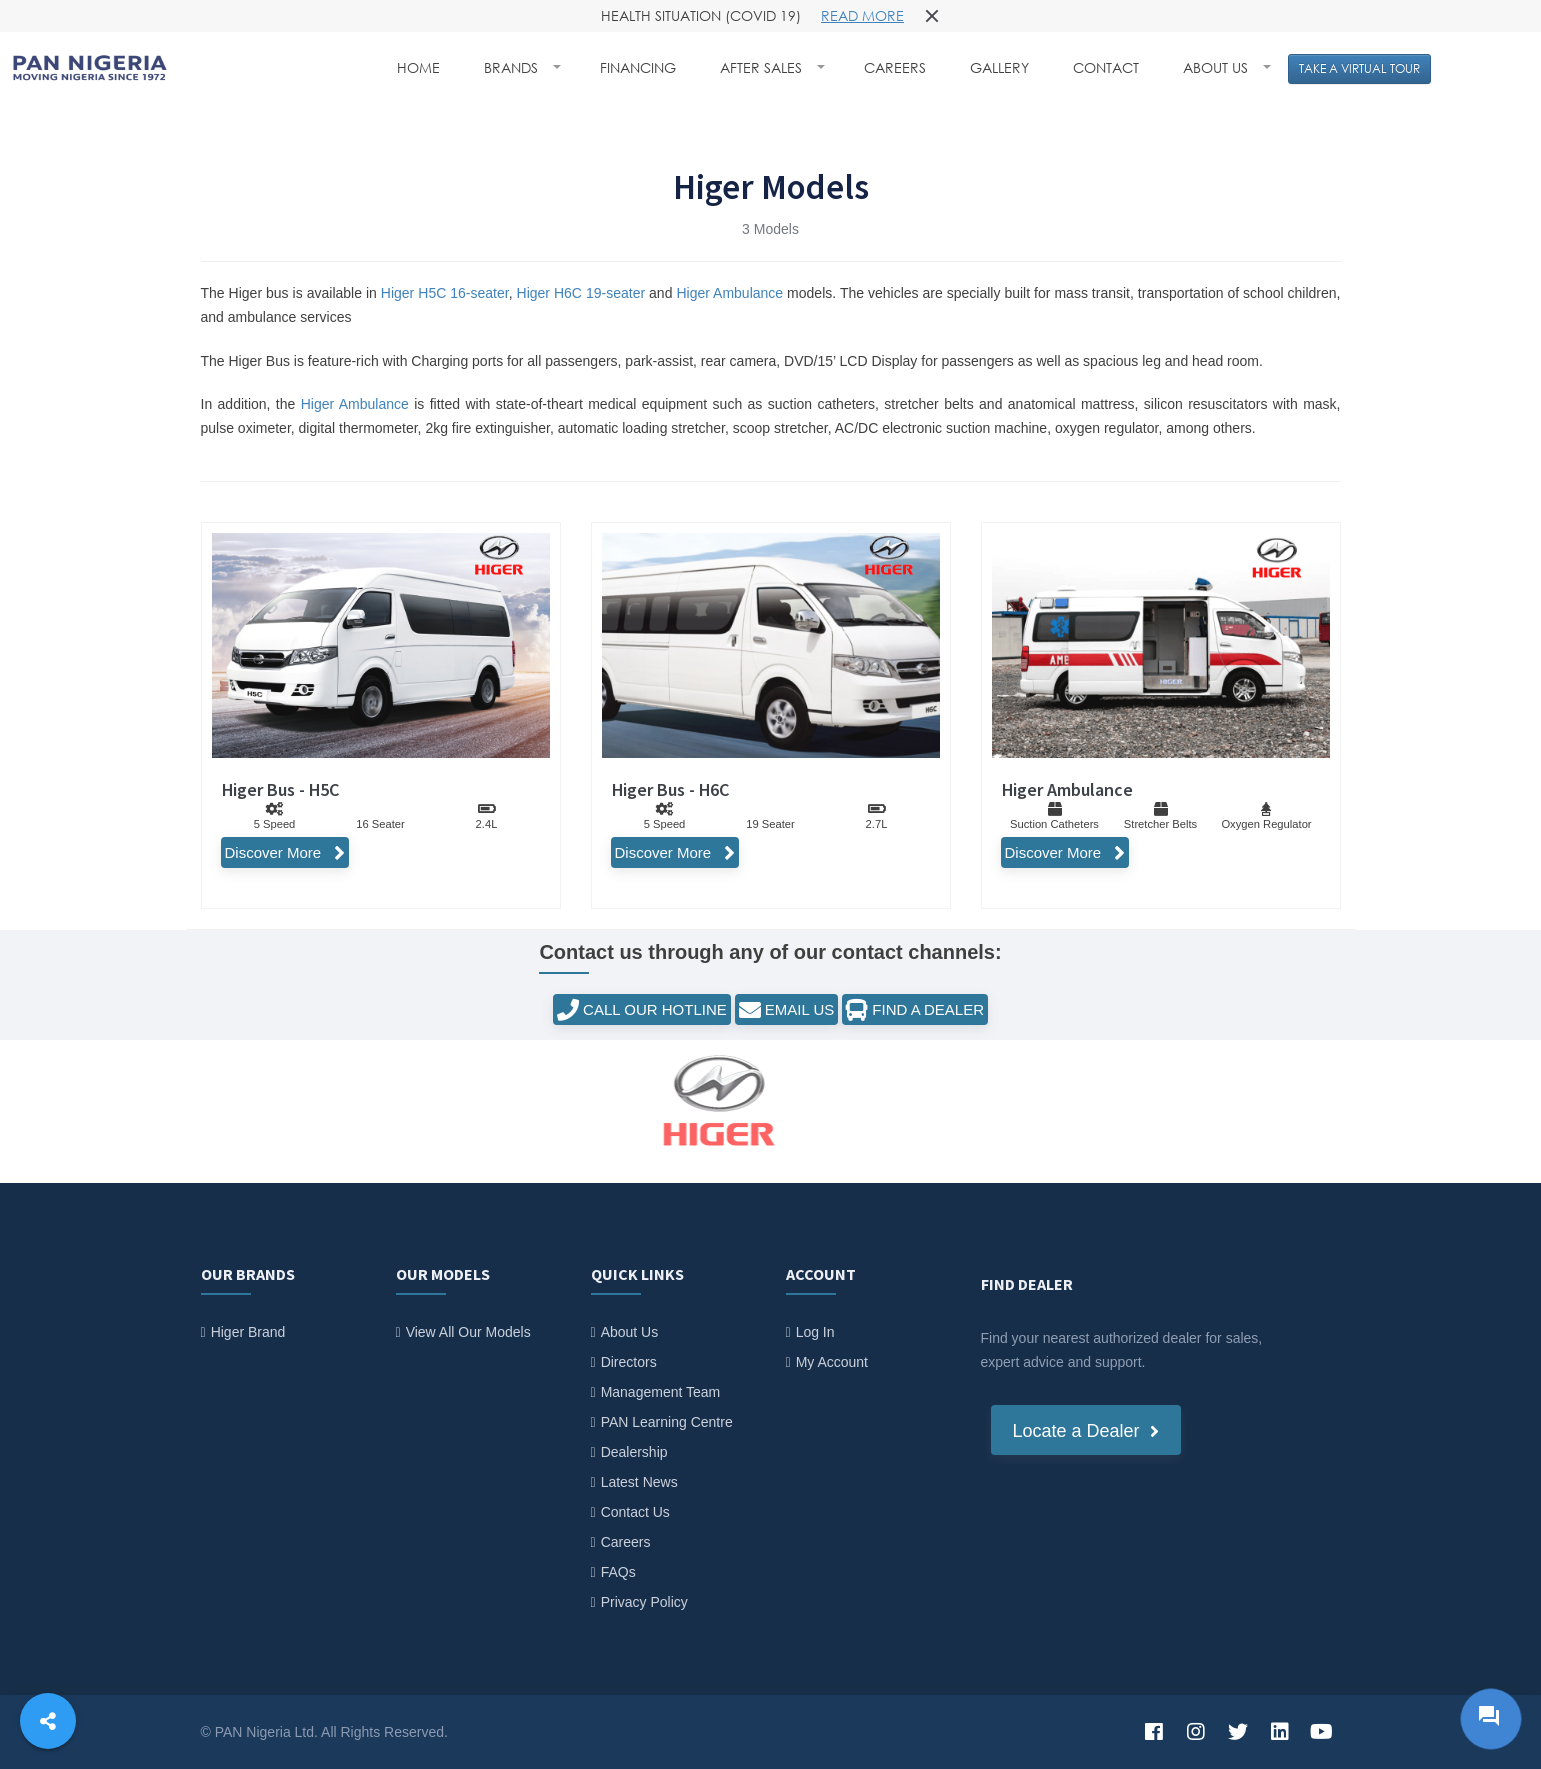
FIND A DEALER (915, 1010)
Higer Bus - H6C (670, 789)
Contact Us (635, 1512)
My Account (832, 1362)
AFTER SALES (763, 67)
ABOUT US (1217, 67)
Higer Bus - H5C (280, 789)
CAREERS (895, 67)
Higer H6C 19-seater (581, 293)
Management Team (661, 1392)
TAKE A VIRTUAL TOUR (1359, 68)
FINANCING (638, 67)
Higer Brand (248, 1332)
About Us (630, 1332)
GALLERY (999, 67)
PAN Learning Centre (667, 1422)
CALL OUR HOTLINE (642, 1010)
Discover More (285, 853)
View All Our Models (468, 1332)
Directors (629, 1362)
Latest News (639, 1482)
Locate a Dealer (1086, 1431)
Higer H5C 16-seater (445, 293)
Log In (815, 1332)
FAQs (618, 1572)
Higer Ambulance (729, 293)
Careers (626, 1542)
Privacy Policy (644, 1602)
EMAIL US (787, 1010)
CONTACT (1106, 67)
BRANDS (513, 67)
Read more (862, 15)
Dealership (634, 1452)
